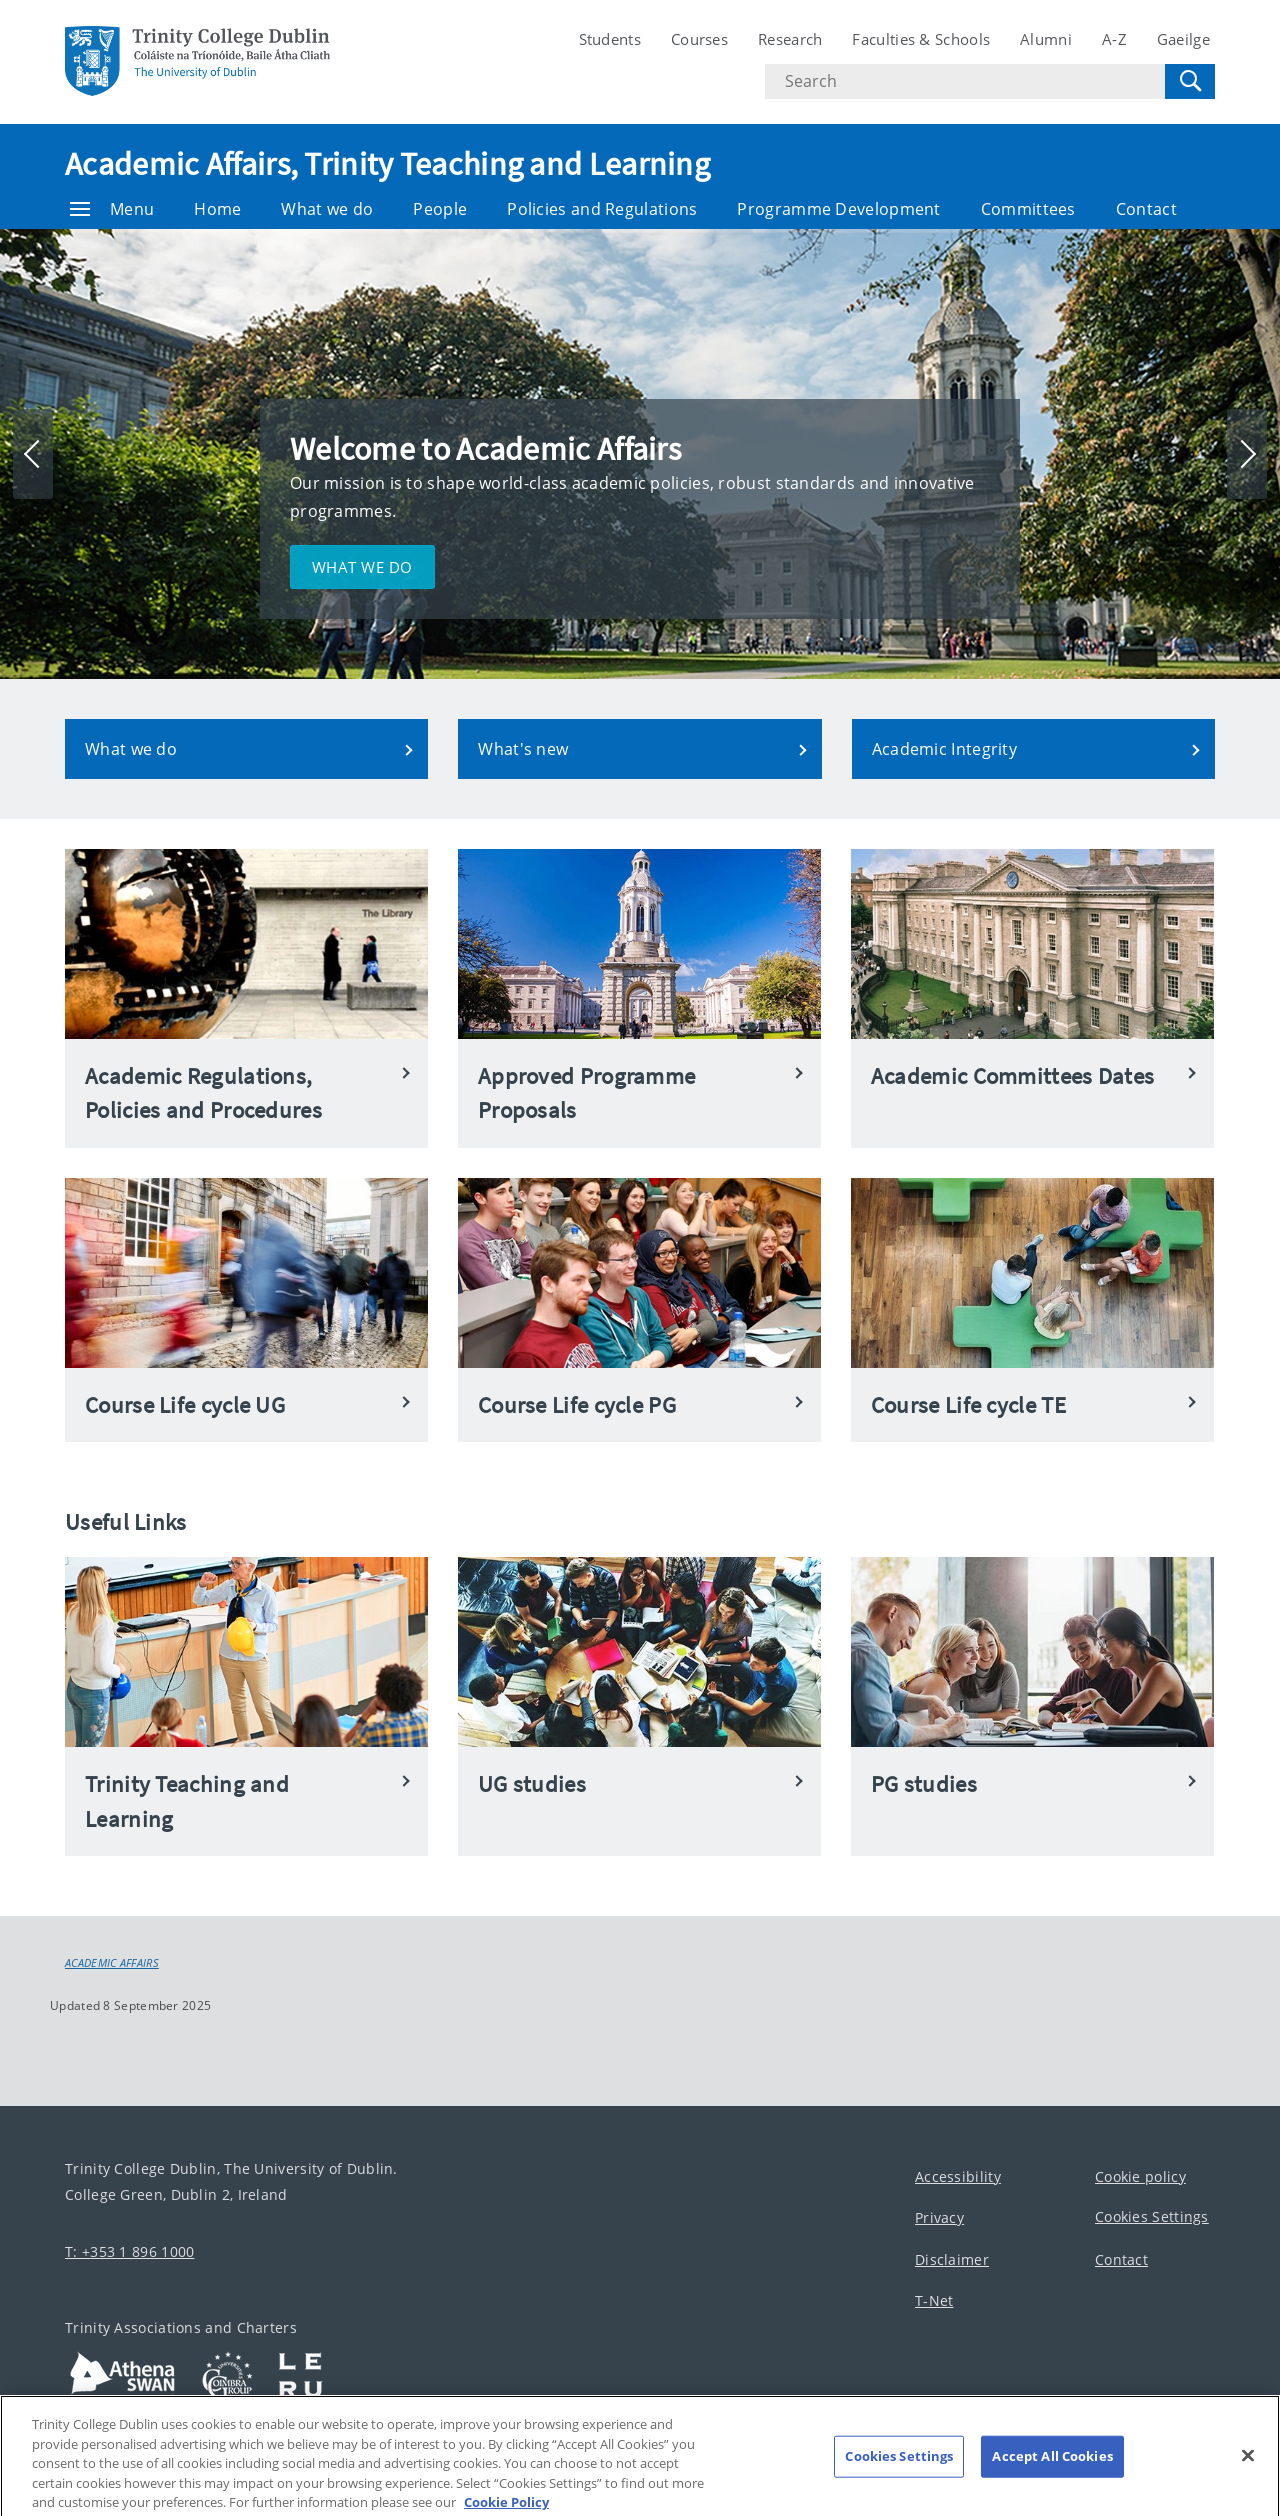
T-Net (934, 2301)
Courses (699, 39)
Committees (1028, 209)
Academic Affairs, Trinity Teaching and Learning (387, 164)
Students (610, 39)
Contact (1146, 209)
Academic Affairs (112, 1963)
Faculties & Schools (921, 39)
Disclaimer (952, 2259)
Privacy (939, 2218)
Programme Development (838, 209)
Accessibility (958, 2176)
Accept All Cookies (1052, 2478)
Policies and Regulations (602, 209)
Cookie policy (1140, 2176)
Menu (112, 209)
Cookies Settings (1152, 2217)
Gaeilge (1183, 39)
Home (217, 209)
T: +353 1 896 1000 (129, 2251)
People (440, 209)
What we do (327, 209)
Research (790, 39)
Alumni (1046, 39)
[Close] (1248, 2477)
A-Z (1114, 39)
